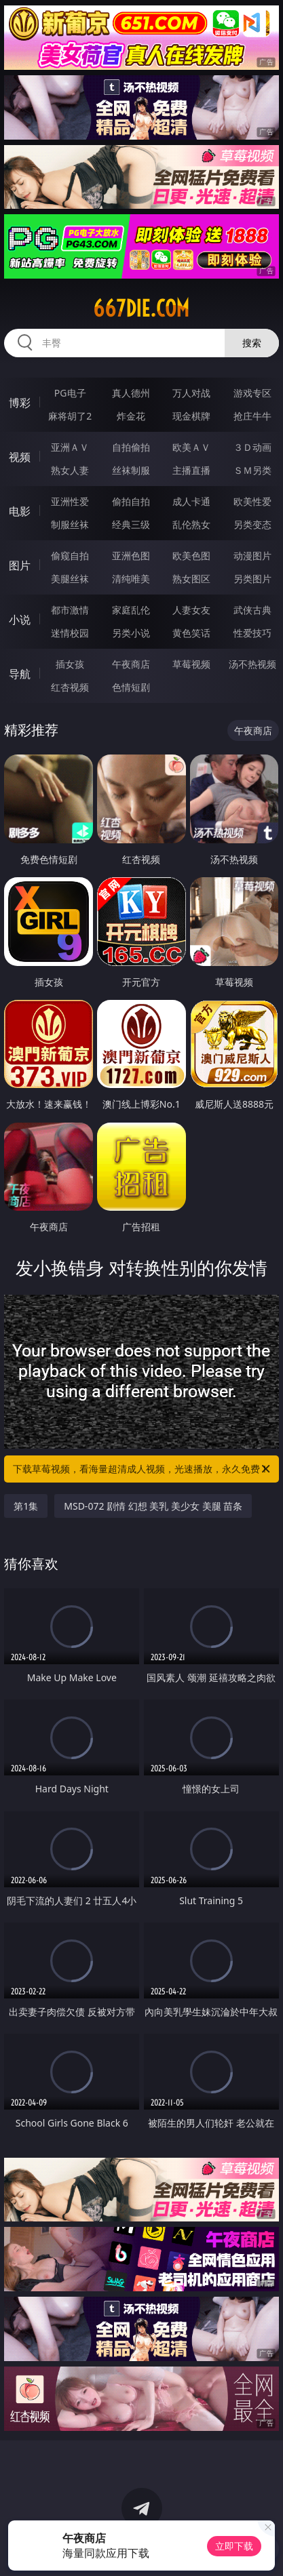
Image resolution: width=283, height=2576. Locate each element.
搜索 (251, 342)
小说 (20, 619)
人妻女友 (191, 609)
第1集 (26, 1506)
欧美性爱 (252, 501)
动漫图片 (252, 555)
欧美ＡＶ (191, 447)
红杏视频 (70, 687)
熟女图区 (191, 578)
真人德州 (131, 392)
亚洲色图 (131, 555)
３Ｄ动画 (252, 447)
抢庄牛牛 (252, 415)
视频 (20, 456)
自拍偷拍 (131, 447)
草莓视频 (191, 664)
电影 (20, 511)
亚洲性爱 (70, 501)
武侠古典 (252, 609)
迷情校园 (70, 632)
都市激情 (70, 609)
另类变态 (252, 524)
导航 (20, 673)
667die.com (141, 308)
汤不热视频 (252, 664)
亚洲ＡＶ (70, 447)
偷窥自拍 (70, 555)
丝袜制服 (131, 470)
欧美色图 (191, 555)
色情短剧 (131, 687)
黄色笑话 (191, 632)
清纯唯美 (131, 578)
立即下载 (234, 2545)
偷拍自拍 (131, 501)
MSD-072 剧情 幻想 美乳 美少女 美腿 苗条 (153, 1506)
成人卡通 (191, 501)
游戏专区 (252, 392)
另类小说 (131, 632)
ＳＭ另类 (252, 470)
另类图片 (252, 578)
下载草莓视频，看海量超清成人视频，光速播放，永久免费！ (142, 1469)
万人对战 (191, 392)
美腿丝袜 (70, 578)
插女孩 (70, 664)
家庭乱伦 (131, 609)
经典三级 (131, 524)
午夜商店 (131, 664)
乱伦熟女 (191, 524)
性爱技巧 (252, 632)
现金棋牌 (191, 415)
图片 (20, 565)
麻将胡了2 (70, 415)
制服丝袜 (70, 524)
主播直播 (191, 470)
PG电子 (70, 392)
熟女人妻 (70, 470)
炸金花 (131, 415)
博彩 (20, 402)
